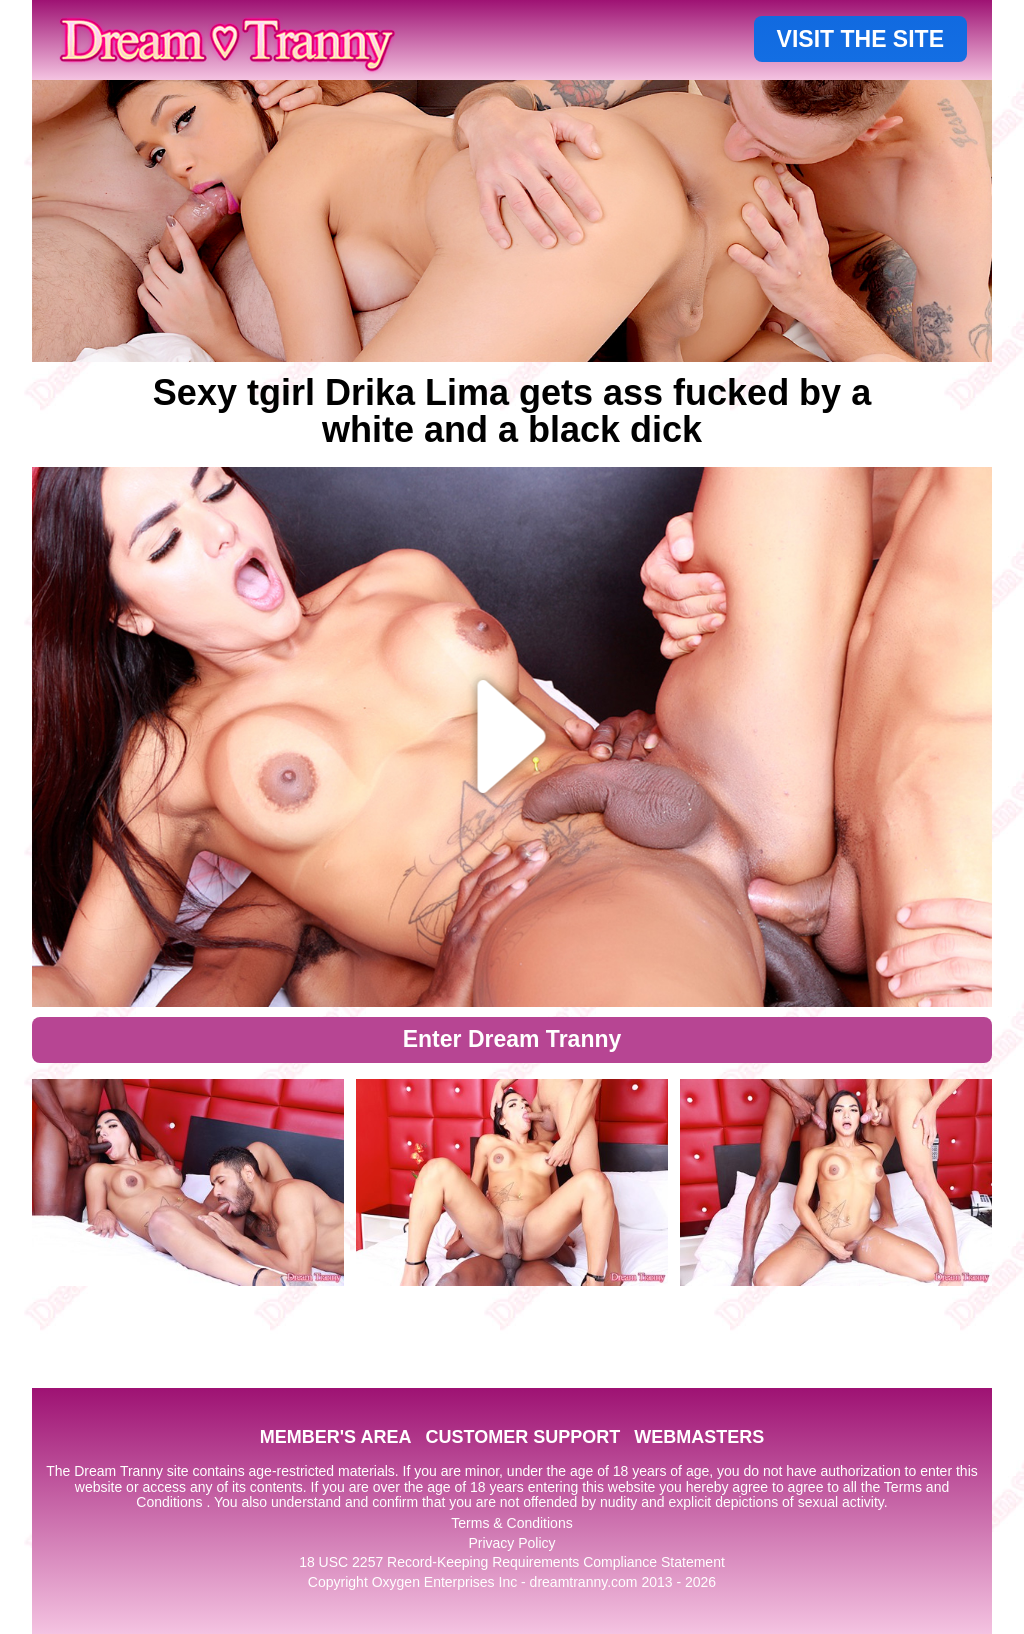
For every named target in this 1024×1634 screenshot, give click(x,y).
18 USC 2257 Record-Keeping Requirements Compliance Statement (512, 1562)
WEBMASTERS (699, 1437)
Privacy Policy (511, 1543)
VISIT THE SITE (860, 39)
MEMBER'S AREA (336, 1437)
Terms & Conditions (511, 1523)
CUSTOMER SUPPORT (522, 1437)
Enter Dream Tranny (512, 1039)
